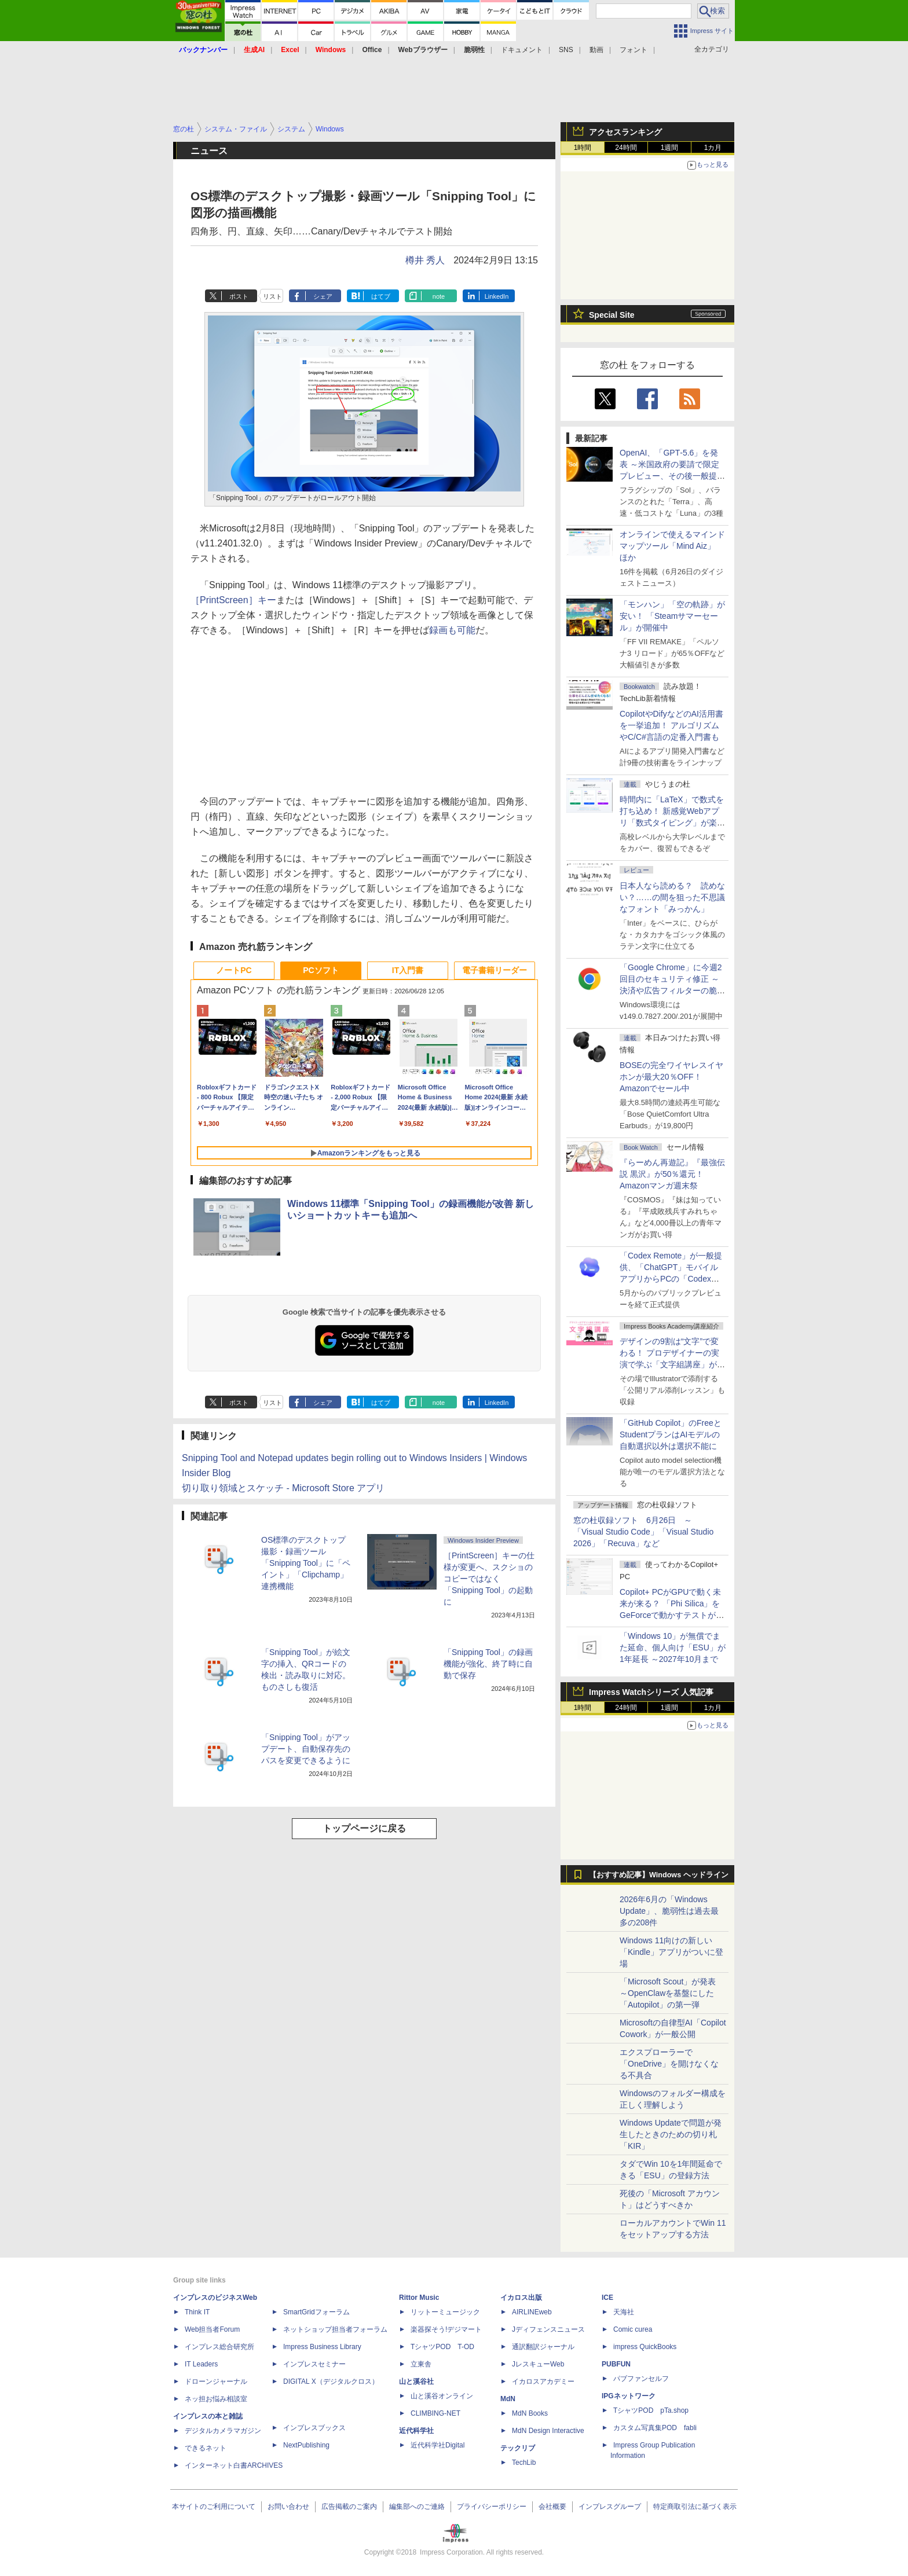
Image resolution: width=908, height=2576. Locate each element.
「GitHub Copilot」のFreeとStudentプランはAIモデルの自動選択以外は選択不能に (671, 1434)
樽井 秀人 (425, 260)
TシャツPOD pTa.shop (651, 2410)
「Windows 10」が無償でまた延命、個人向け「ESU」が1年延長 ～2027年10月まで (673, 1647)
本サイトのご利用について (213, 2506)
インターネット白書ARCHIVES (234, 2465)
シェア (322, 296)
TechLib (524, 2462)
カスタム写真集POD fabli (655, 2428)
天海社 (623, 2312)
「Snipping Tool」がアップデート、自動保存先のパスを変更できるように (305, 1749)
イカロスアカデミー (543, 2381)
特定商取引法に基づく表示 (695, 2506)
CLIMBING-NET (435, 2413)
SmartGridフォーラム (316, 2312)
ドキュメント (522, 50)
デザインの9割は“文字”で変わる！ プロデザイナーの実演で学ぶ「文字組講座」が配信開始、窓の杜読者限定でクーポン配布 (672, 1364)
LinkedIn (497, 296)
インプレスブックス (314, 2428)
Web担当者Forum (212, 2329)
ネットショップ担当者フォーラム (335, 2329)
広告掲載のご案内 (349, 2506)
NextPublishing (306, 2445)
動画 (596, 50)
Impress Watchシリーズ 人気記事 (651, 1692)
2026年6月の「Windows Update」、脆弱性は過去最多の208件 (669, 1911)
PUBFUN (616, 2364)
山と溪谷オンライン (442, 2396)
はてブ (380, 296)
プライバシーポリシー (491, 2506)
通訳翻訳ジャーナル (543, 2347)
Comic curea (632, 2329)
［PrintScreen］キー (233, 600)
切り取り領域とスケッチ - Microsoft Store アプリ (283, 1488)
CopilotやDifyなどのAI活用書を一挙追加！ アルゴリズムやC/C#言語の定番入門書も (671, 725)
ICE (607, 2298)
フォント (633, 50)
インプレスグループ (610, 2506)
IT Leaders (201, 2364)
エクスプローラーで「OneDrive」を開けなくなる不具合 (669, 2063)
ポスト (238, 296)
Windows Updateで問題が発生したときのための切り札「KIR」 (671, 2134)
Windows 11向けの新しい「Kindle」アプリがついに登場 (671, 1952)
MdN (507, 2399)
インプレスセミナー (314, 2364)
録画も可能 (452, 630)
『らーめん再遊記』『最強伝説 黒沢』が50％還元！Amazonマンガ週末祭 (672, 1174)
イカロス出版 (521, 2298)
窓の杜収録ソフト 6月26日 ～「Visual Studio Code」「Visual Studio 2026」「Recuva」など (643, 1531)
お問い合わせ (288, 2506)
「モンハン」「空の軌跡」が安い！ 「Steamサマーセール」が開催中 (672, 616)
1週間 (670, 148)
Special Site (612, 315)
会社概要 (552, 2506)
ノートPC (233, 970)
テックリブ (517, 2448)
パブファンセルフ (641, 2379)
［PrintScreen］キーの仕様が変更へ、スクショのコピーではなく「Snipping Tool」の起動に (489, 1578)
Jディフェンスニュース (548, 2329)
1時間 (583, 148)
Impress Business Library (322, 2347)
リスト (272, 296)
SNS (566, 50)
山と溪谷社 (416, 2381)
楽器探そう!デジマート (446, 2329)
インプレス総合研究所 (219, 2347)
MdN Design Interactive (548, 2431)
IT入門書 (407, 970)
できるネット (205, 2448)
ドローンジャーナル (216, 2381)
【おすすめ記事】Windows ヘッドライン (658, 1875)
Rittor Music (419, 2298)
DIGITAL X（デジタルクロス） (331, 2381)
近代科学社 (416, 2431)
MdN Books (530, 2413)
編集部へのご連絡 (417, 2506)
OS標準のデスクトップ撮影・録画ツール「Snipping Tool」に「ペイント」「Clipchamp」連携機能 (305, 1563)
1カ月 (713, 148)
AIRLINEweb (532, 2312)
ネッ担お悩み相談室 (216, 2399)
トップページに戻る (364, 1828)
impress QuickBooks (644, 2347)
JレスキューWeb (538, 2364)
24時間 (625, 148)
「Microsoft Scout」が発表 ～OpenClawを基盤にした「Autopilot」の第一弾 (668, 1993)
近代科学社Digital (437, 2445)
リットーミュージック (445, 2312)
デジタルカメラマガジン (223, 2431)
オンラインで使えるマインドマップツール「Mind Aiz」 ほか (672, 546)
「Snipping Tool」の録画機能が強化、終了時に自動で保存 (488, 1663)
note (439, 296)
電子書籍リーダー (494, 970)
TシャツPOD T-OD (442, 2347)
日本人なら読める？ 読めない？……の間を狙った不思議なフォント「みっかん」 (672, 897)
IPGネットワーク (629, 2396)
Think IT (197, 2312)
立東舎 (421, 2364)
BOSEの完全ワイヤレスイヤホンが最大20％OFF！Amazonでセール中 (671, 1077)
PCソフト (320, 970)
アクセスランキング (625, 132)
